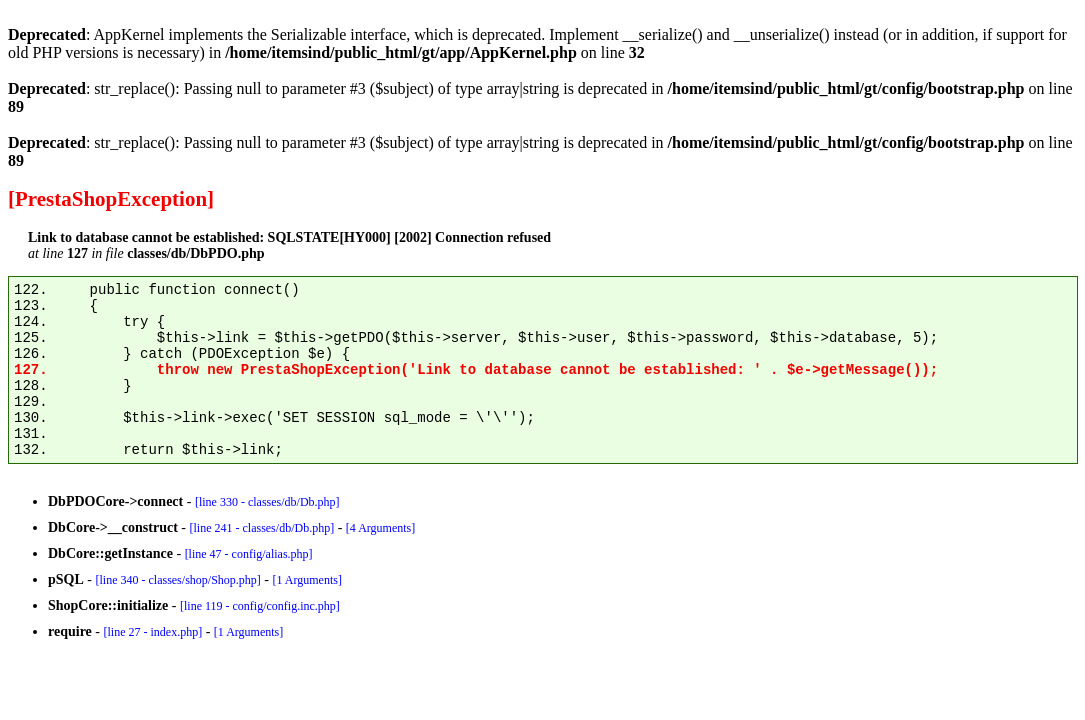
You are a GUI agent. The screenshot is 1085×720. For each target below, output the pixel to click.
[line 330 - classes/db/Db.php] (267, 502)
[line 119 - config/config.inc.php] (260, 606)
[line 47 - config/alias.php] (249, 554)
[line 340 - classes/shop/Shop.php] (177, 580)
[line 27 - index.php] (152, 632)
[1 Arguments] (306, 580)
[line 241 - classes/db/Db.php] (261, 528)
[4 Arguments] (380, 528)
